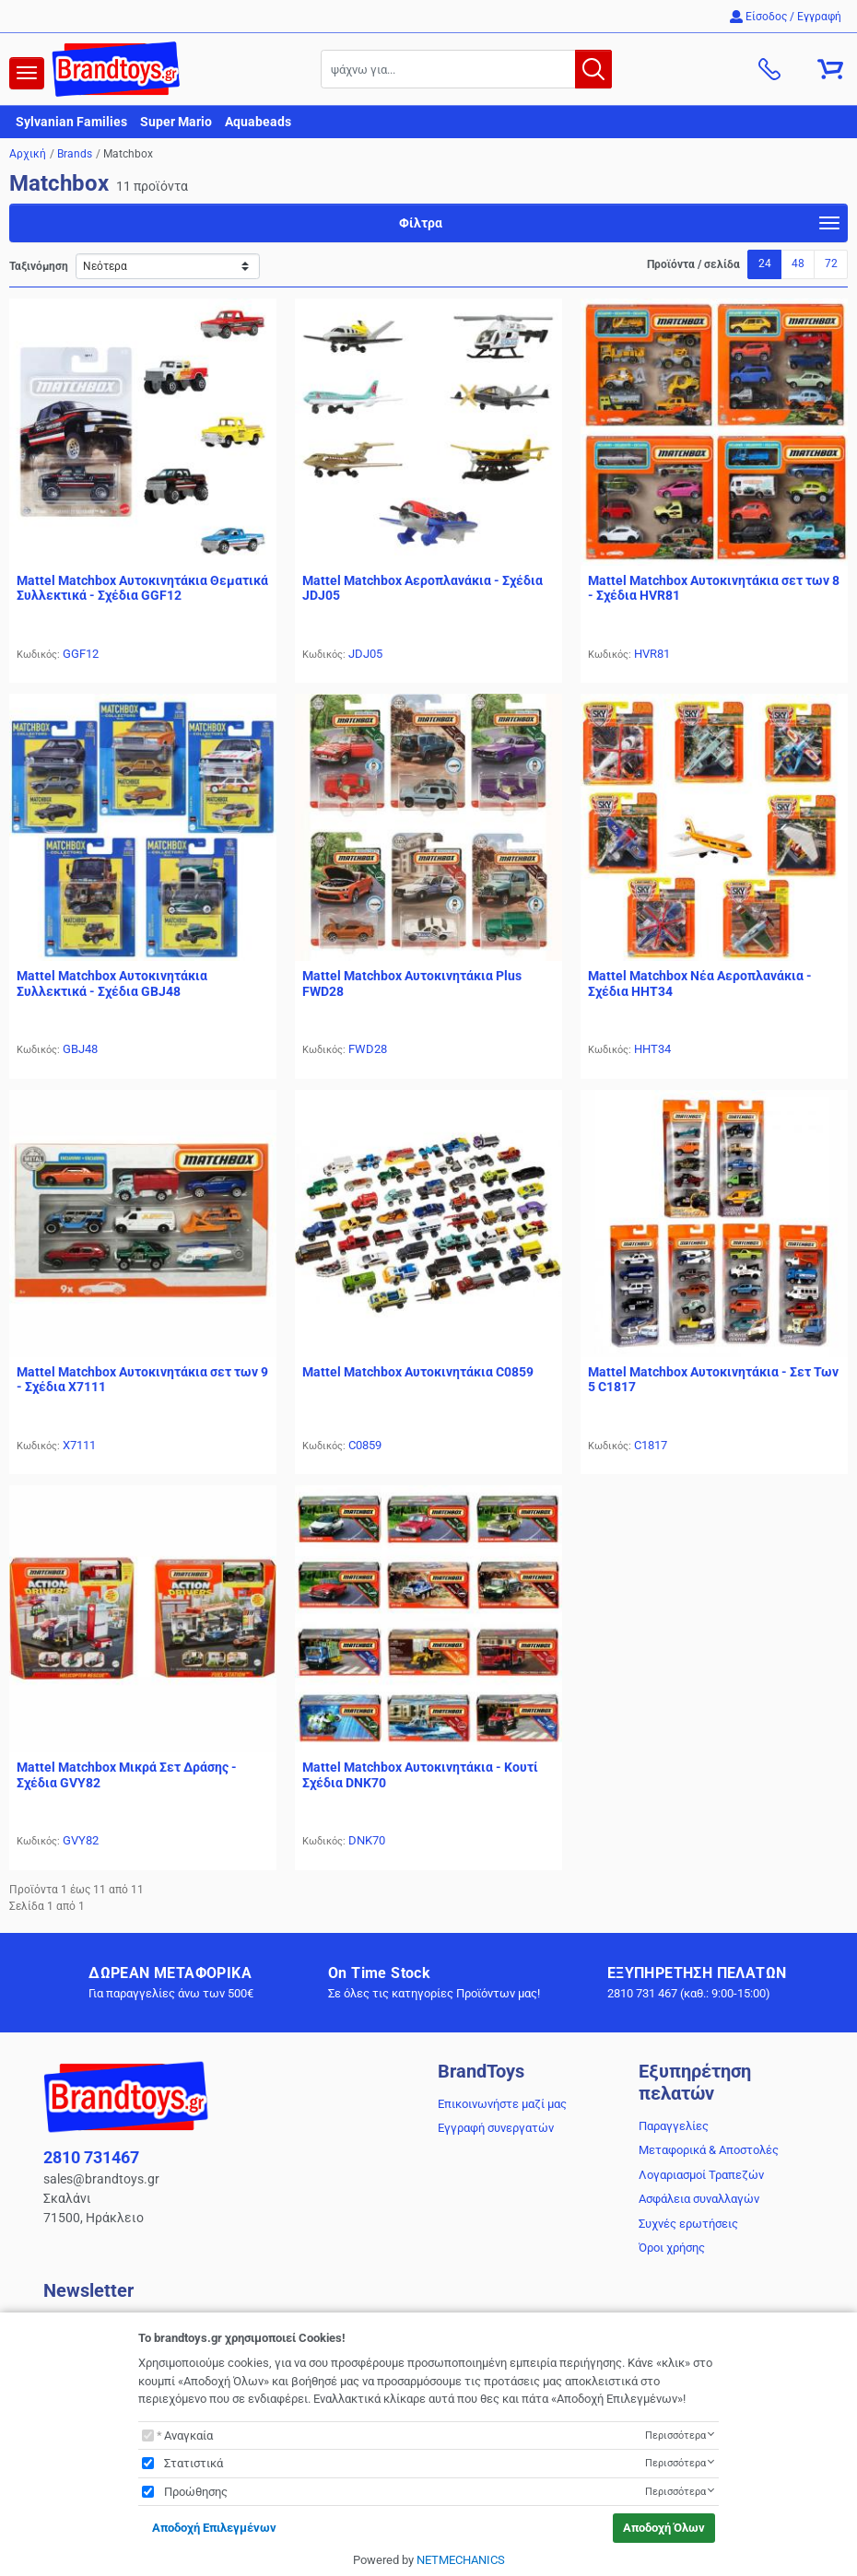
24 (764, 263)
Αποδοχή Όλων (664, 2528)
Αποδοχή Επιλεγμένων (214, 2528)
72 (831, 263)
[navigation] (26, 73)
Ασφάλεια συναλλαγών (699, 2199)
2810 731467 (91, 2157)
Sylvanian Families (71, 121)
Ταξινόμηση (38, 266)
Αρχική (27, 153)
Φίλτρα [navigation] (619, 226)
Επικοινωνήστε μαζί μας (502, 2104)
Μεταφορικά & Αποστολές (709, 2150)
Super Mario (176, 121)
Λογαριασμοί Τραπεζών (701, 2175)
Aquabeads (258, 121)
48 (798, 263)
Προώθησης (196, 2492)
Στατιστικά (193, 2463)
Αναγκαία (188, 2435)
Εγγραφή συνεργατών (496, 2128)
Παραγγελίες (674, 2126)
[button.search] (593, 69)
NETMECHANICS (461, 2560)
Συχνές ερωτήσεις (688, 2224)
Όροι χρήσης (672, 2247)
